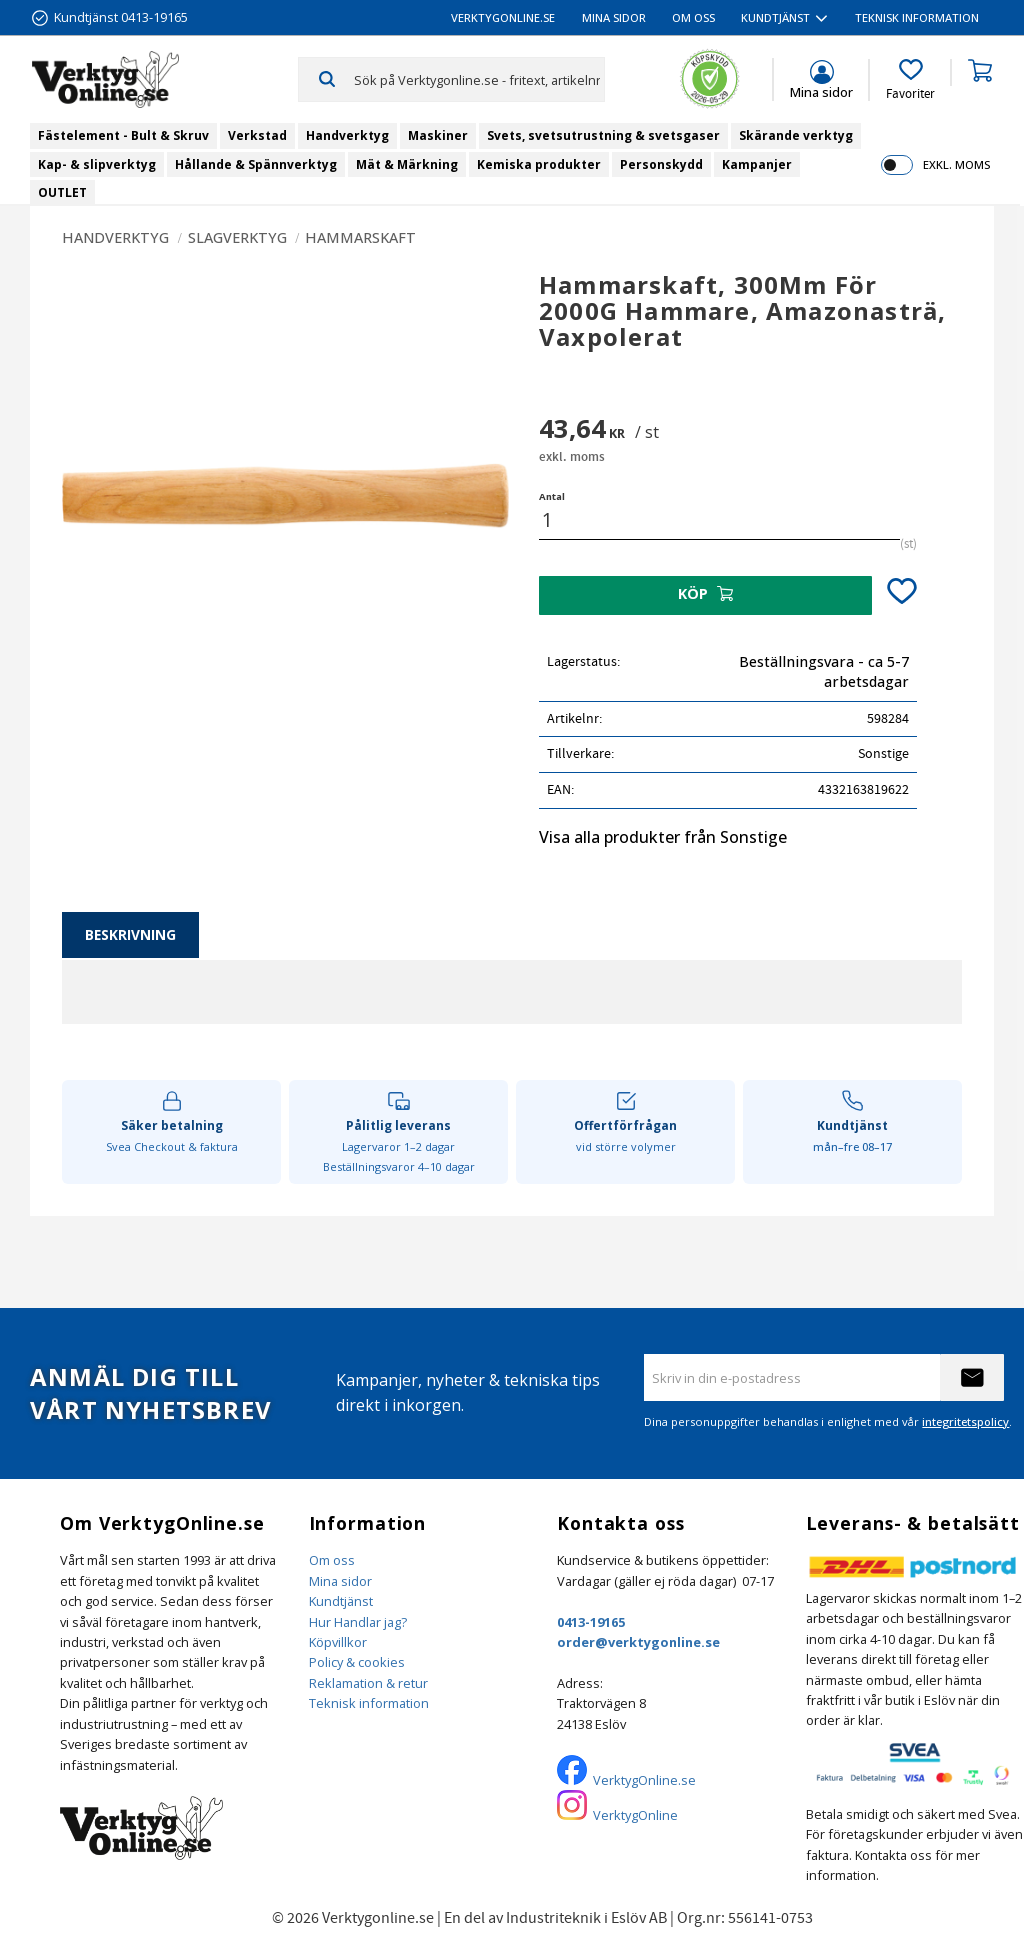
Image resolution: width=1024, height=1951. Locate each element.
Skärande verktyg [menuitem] (796, 135)
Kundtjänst (341, 1601)
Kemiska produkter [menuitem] (539, 164)
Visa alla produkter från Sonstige (663, 837)
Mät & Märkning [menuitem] (407, 164)
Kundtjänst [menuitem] (775, 17)
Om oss (332, 1560)
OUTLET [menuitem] (62, 192)
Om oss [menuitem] (693, 17)
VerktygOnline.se (644, 1780)
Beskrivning (130, 934)
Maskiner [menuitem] (438, 135)
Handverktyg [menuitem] (347, 135)
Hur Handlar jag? (358, 1622)
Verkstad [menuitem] (257, 135)
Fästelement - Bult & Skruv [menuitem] (123, 135)
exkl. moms (956, 164)
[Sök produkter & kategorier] (479, 79)
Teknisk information (369, 1703)
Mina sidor (340, 1581)
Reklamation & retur (368, 1683)
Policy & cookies (357, 1662)
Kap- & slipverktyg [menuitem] (97, 164)
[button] (910, 80)
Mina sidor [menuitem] (614, 17)
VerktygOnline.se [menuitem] (503, 17)
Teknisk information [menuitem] (917, 17)
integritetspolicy (965, 1421)
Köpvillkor (338, 1642)
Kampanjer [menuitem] (757, 164)
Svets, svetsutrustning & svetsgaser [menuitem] (603, 135)
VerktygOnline (635, 1815)
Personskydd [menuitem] (661, 164)
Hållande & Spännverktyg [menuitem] (256, 164)
